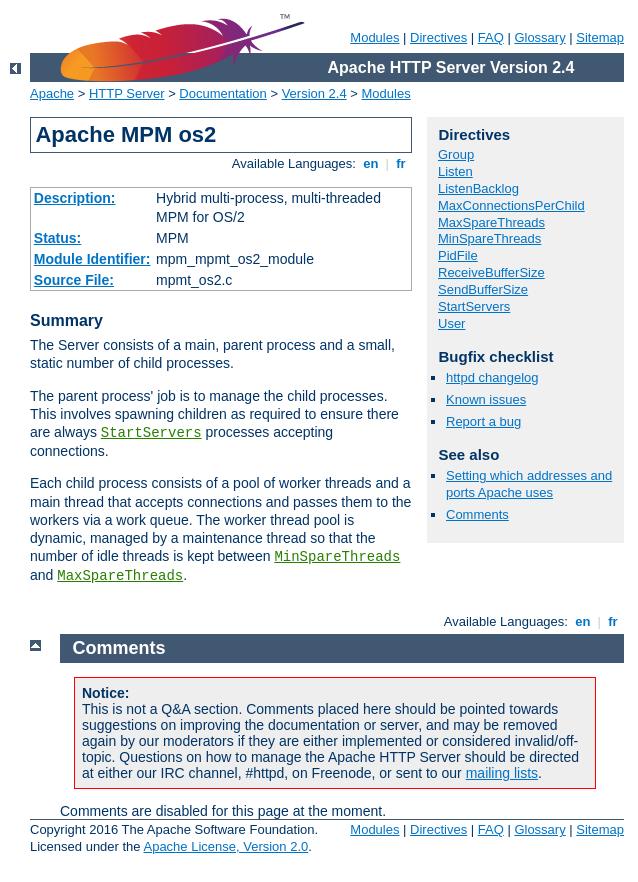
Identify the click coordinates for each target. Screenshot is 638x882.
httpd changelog (492, 377)
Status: (57, 238)
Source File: (74, 280)
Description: (75, 198)
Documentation (222, 93)
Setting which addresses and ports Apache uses (529, 484)
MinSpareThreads (337, 557)
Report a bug (483, 421)
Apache (52, 93)
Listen (455, 171)
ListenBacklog (478, 188)
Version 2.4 (314, 93)
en (371, 163)
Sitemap (600, 37)
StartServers (151, 433)
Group (456, 154)
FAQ (491, 37)
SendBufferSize (483, 289)
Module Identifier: (92, 259)
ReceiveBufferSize (491, 272)
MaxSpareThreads (120, 576)
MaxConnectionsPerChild (511, 205)
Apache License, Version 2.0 (225, 846)
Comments (477, 514)
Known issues (486, 399)
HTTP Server (127, 93)
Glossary (539, 37)
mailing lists (502, 773)
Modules (374, 37)
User (451, 323)
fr (401, 163)
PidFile (458, 255)
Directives (438, 37)
